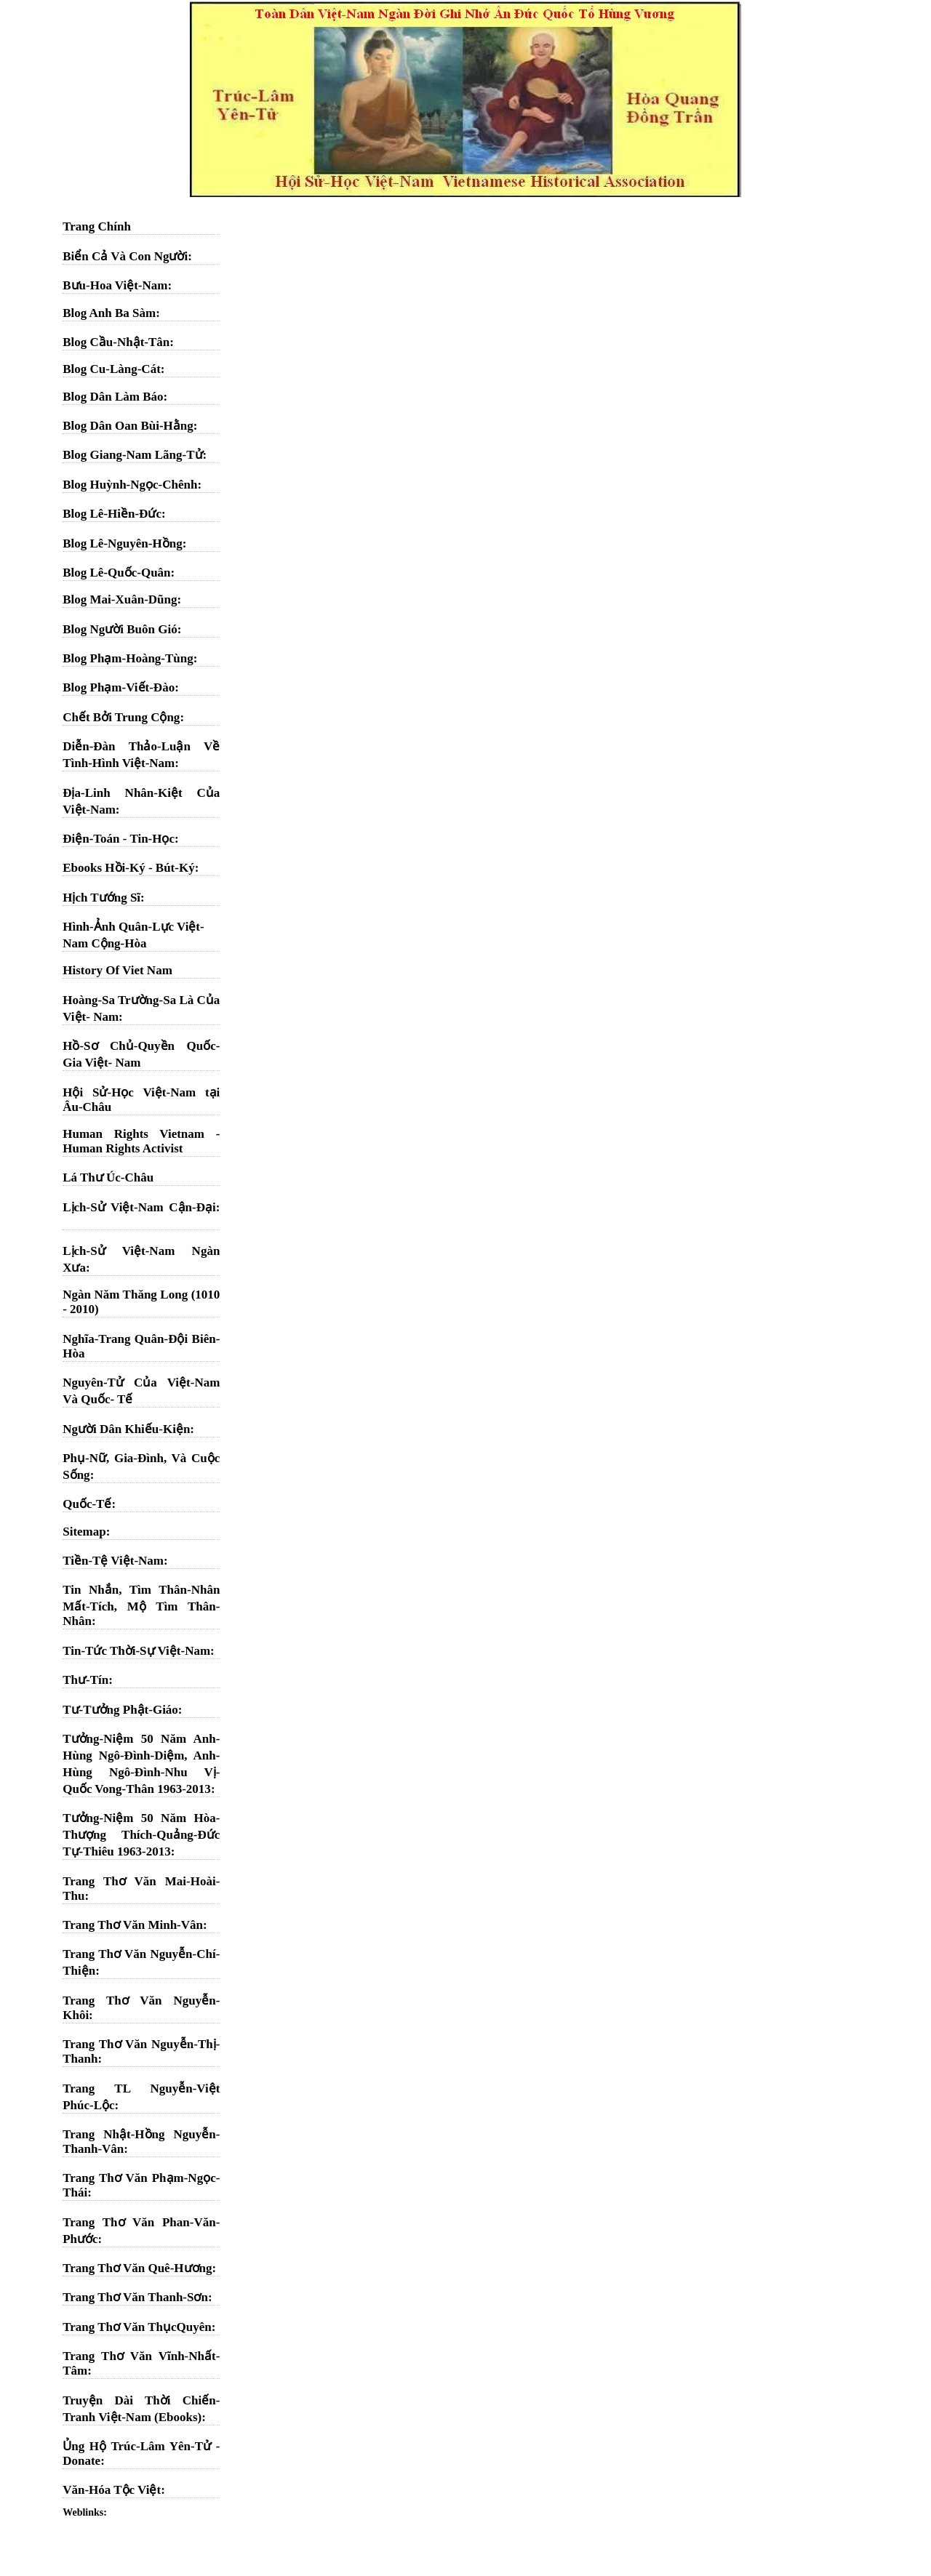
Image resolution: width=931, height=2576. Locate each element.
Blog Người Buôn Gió (120, 629)
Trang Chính (97, 226)
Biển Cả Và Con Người (125, 256)
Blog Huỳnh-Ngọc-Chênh (130, 484)
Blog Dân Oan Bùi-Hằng (128, 426)
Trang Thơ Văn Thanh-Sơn (135, 2297)
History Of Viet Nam (117, 970)
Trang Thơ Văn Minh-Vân (133, 1925)
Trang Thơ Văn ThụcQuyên (137, 2327)
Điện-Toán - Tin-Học (119, 839)
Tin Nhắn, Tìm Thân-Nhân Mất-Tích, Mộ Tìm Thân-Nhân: (141, 1605)
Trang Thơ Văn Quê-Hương (137, 2268)
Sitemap (84, 1531)
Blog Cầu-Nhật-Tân (116, 342)
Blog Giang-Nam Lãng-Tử (132, 455)
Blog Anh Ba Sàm (109, 313)
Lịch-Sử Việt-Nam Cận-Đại (139, 1207)
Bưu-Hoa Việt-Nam (115, 285)
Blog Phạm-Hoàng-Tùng (128, 658)
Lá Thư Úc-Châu (108, 1177)
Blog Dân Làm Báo (113, 397)
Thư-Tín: (88, 1680)
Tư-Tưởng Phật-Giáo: (122, 1710)
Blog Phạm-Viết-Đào (119, 687)
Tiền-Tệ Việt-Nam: (115, 1561)
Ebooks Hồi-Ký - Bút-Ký (128, 868)
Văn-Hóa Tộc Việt (112, 2490)
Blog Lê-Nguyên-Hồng (122, 543)
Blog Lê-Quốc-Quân (116, 572)
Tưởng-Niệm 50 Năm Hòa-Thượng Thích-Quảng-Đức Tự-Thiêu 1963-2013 (141, 1834)
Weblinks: (85, 2512)
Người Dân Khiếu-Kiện (126, 1429)
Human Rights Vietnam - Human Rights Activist (141, 1141)
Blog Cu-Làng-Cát (112, 369)
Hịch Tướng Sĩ (101, 897)
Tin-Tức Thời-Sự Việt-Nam (136, 1651)
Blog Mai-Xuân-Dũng (120, 599)
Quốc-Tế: (89, 1504)
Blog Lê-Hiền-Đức (112, 514)
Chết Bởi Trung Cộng (121, 717)
